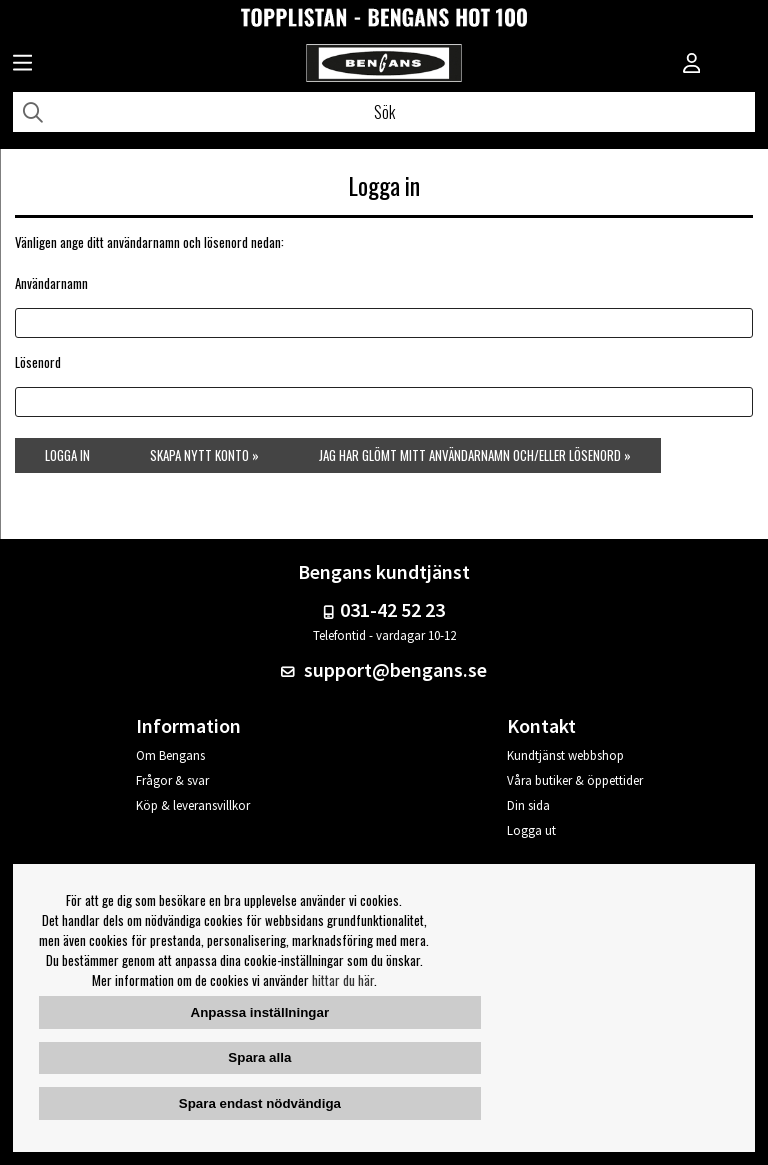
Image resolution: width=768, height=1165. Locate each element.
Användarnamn (51, 283)
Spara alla (259, 1057)
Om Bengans (170, 755)
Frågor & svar (172, 780)
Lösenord (38, 362)
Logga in (67, 455)
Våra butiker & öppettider (575, 780)
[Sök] (384, 112)
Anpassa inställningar (260, 1012)
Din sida (528, 805)
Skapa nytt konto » (204, 455)
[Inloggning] (692, 65)
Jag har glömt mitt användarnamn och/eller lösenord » (475, 455)
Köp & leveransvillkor (193, 805)
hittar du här (343, 980)
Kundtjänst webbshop (565, 755)
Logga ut (531, 830)
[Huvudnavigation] (22, 65)
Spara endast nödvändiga (260, 1103)
